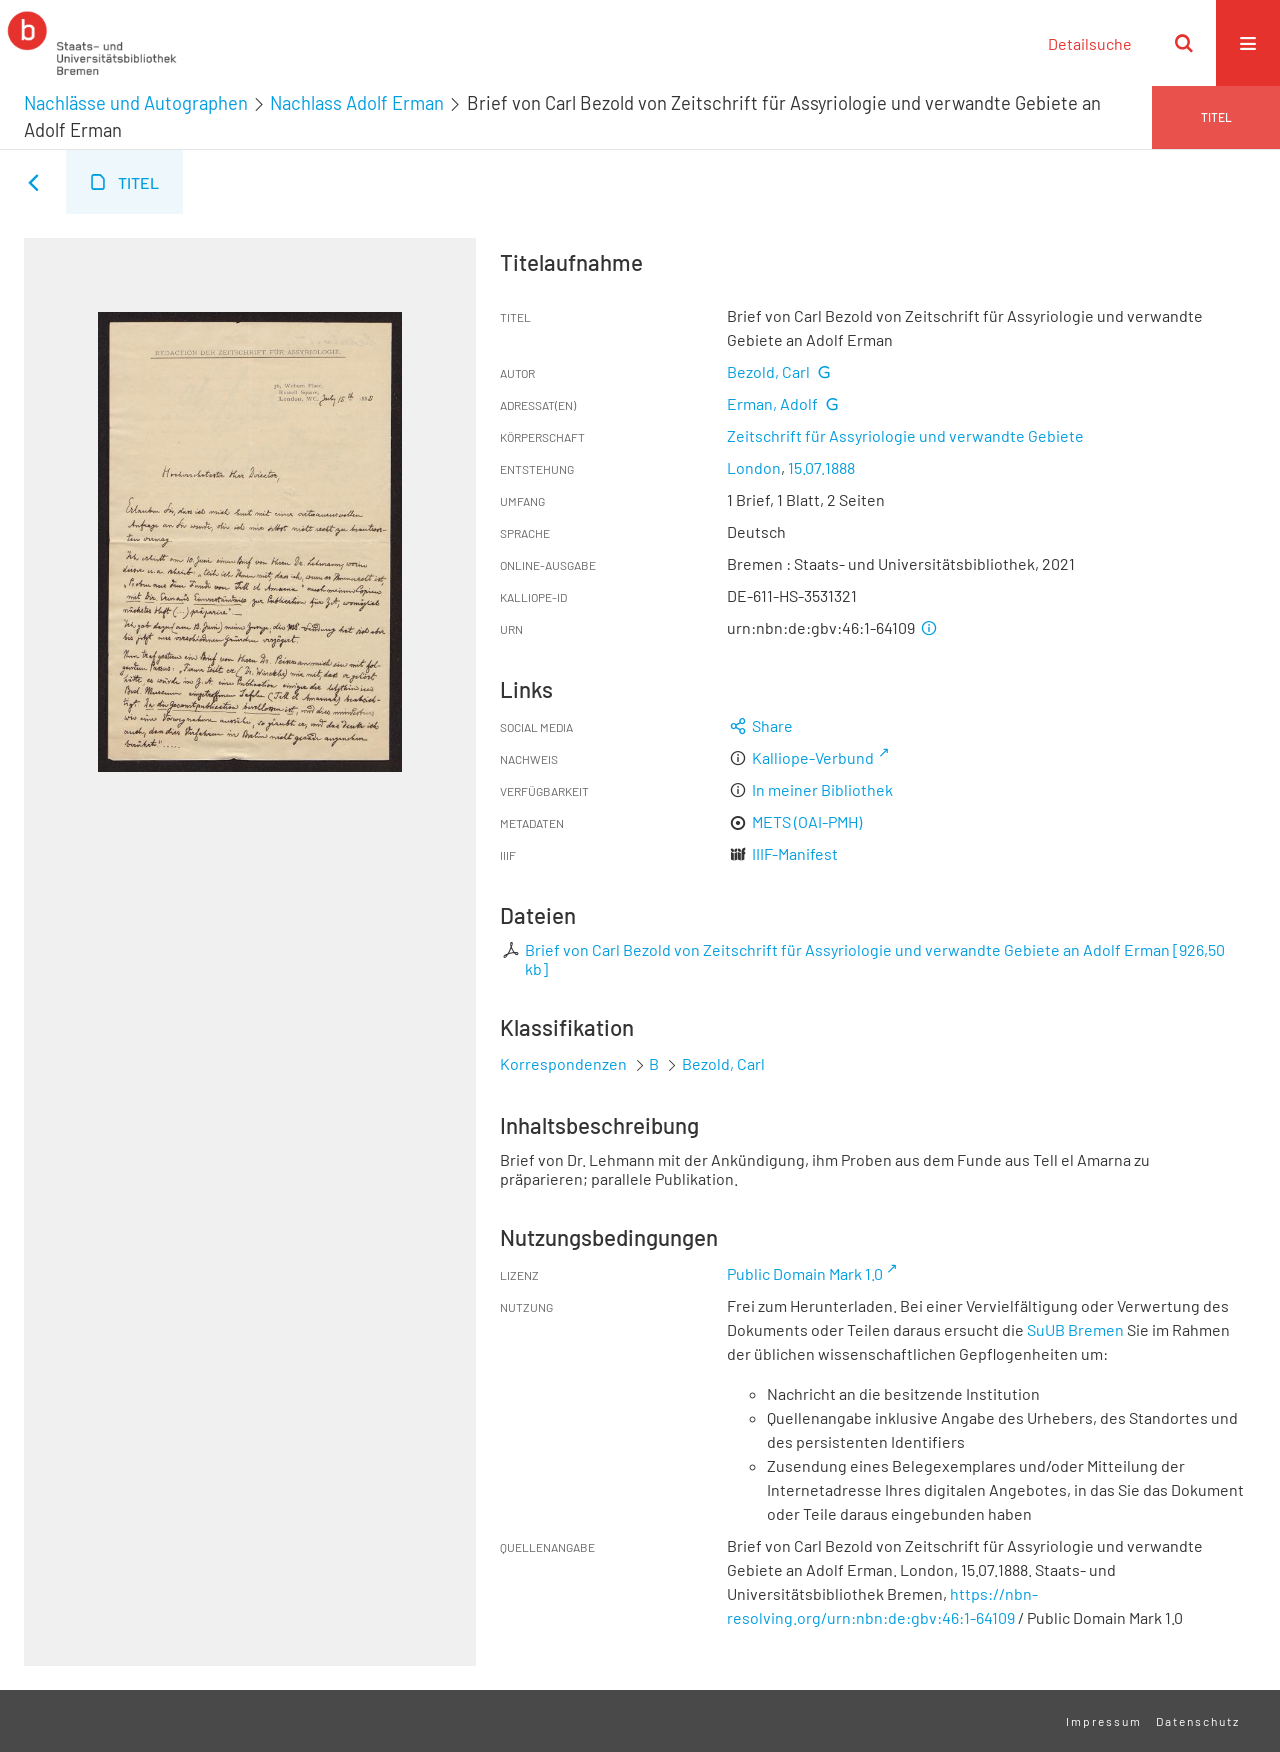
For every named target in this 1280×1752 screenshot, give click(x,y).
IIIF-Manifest (795, 853)
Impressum (1104, 1721)
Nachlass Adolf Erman (357, 103)
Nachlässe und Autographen (136, 103)
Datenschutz (1198, 1721)
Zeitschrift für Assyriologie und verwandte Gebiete (905, 435)
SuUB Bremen (1075, 1329)
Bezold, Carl (768, 371)
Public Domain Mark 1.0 (805, 1273)
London (754, 467)
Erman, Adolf (772, 403)
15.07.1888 (821, 467)
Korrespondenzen (563, 1063)
